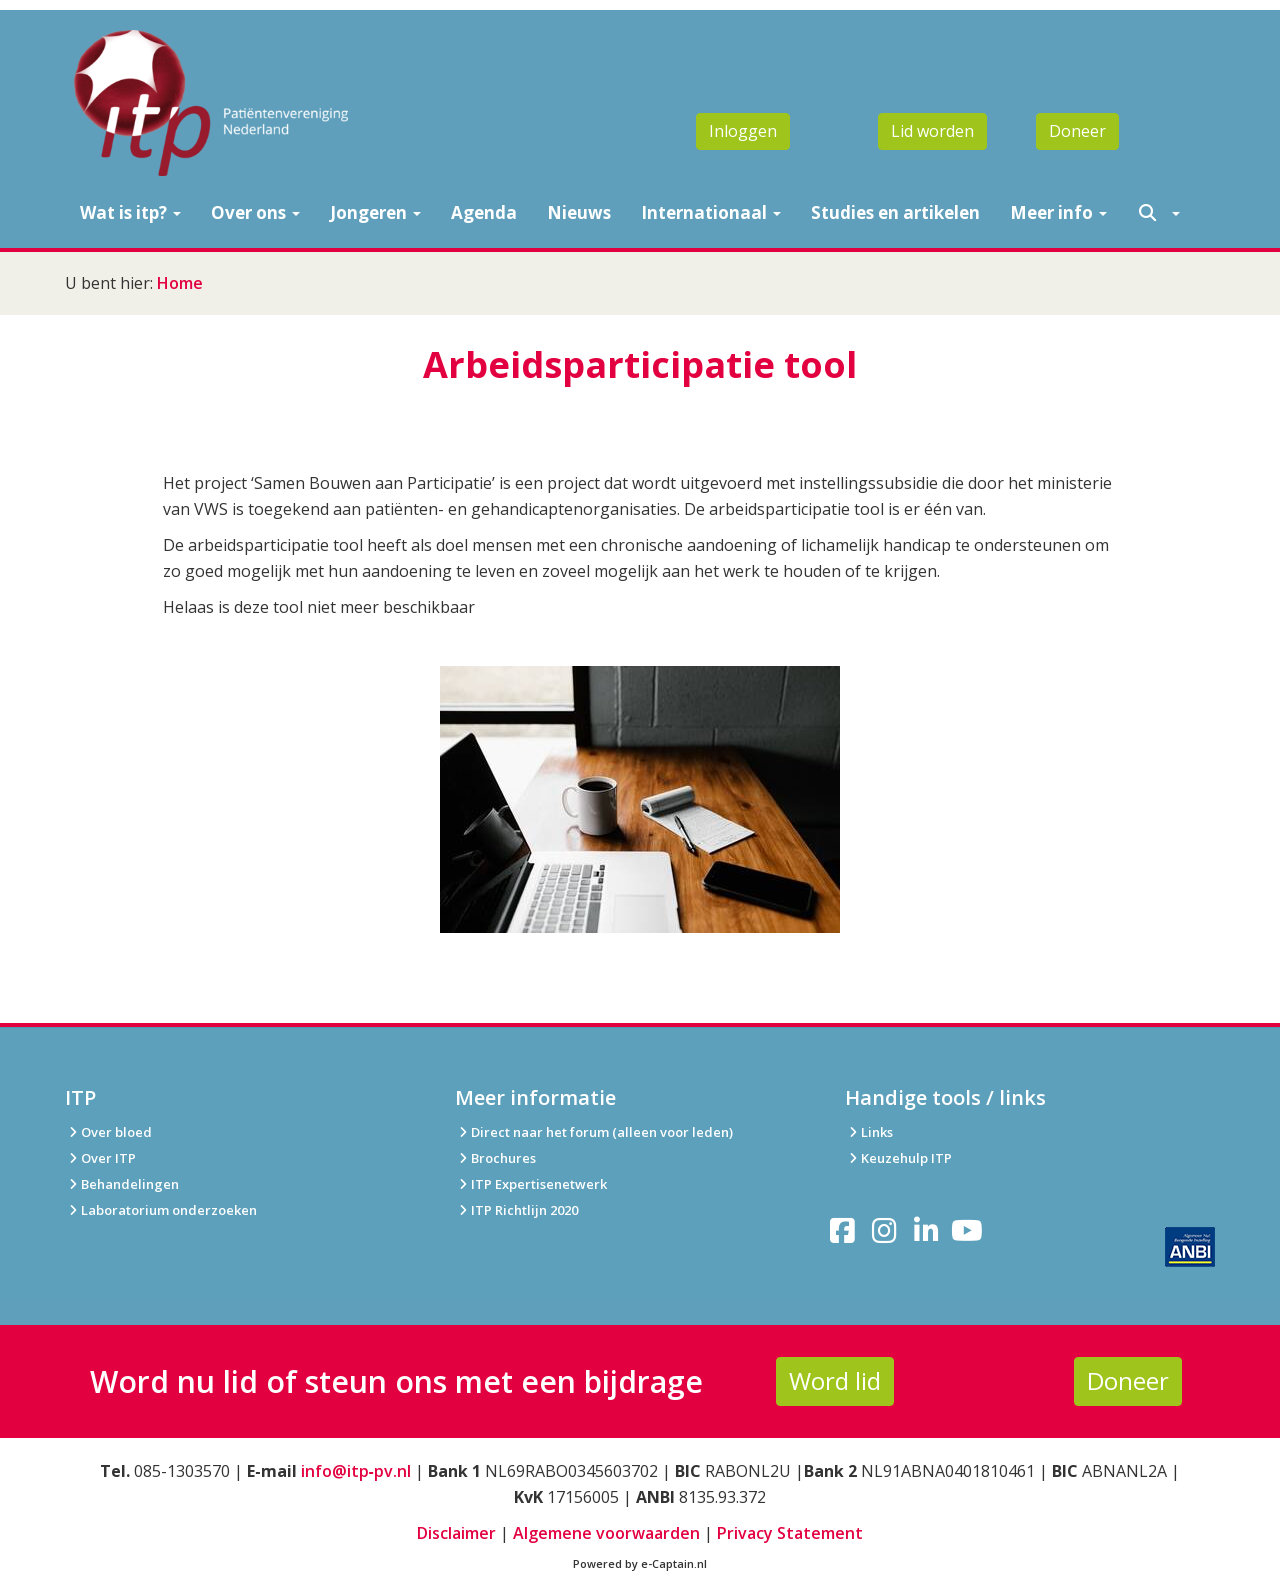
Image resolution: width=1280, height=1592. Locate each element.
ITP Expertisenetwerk (531, 1184)
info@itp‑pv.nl (356, 1471)
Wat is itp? (130, 212)
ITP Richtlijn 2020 (524, 1210)
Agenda (484, 212)
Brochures (495, 1158)
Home (180, 283)
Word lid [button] (835, 1380)
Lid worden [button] (932, 131)
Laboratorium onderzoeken (161, 1210)
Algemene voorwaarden (606, 1533)
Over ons (255, 212)
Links (869, 1132)
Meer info (1058, 212)
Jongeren (375, 212)
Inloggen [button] (743, 131)
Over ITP (100, 1158)
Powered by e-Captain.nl (640, 1563)
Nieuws (579, 212)
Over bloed (108, 1132)
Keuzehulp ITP (906, 1158)
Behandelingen (122, 1184)
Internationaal (711, 212)
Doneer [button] (1077, 131)
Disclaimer (456, 1533)
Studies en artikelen (895, 212)
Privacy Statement (790, 1533)
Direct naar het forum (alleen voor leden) (594, 1132)
